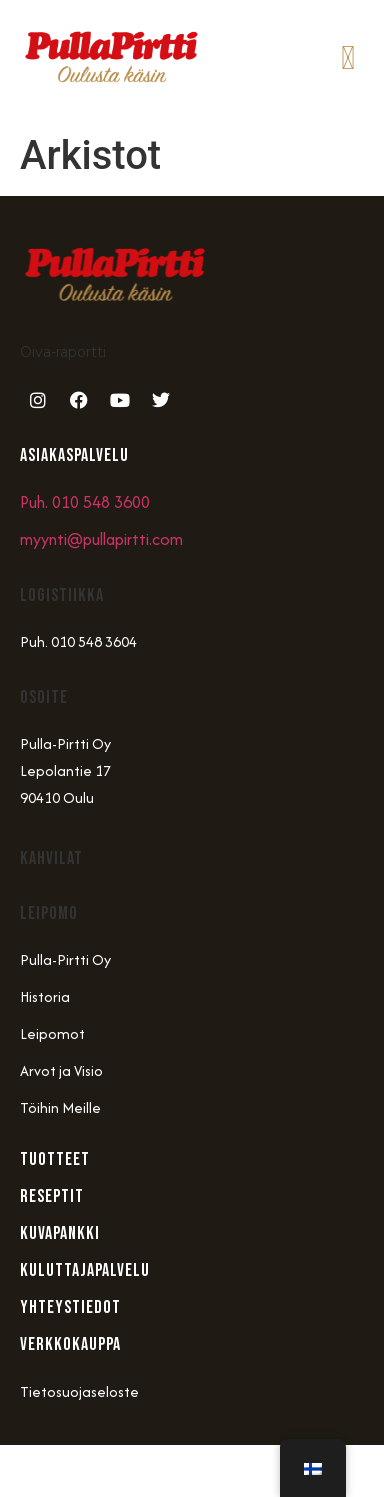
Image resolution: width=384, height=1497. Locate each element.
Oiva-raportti (63, 352)
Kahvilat (51, 858)
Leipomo (49, 913)
